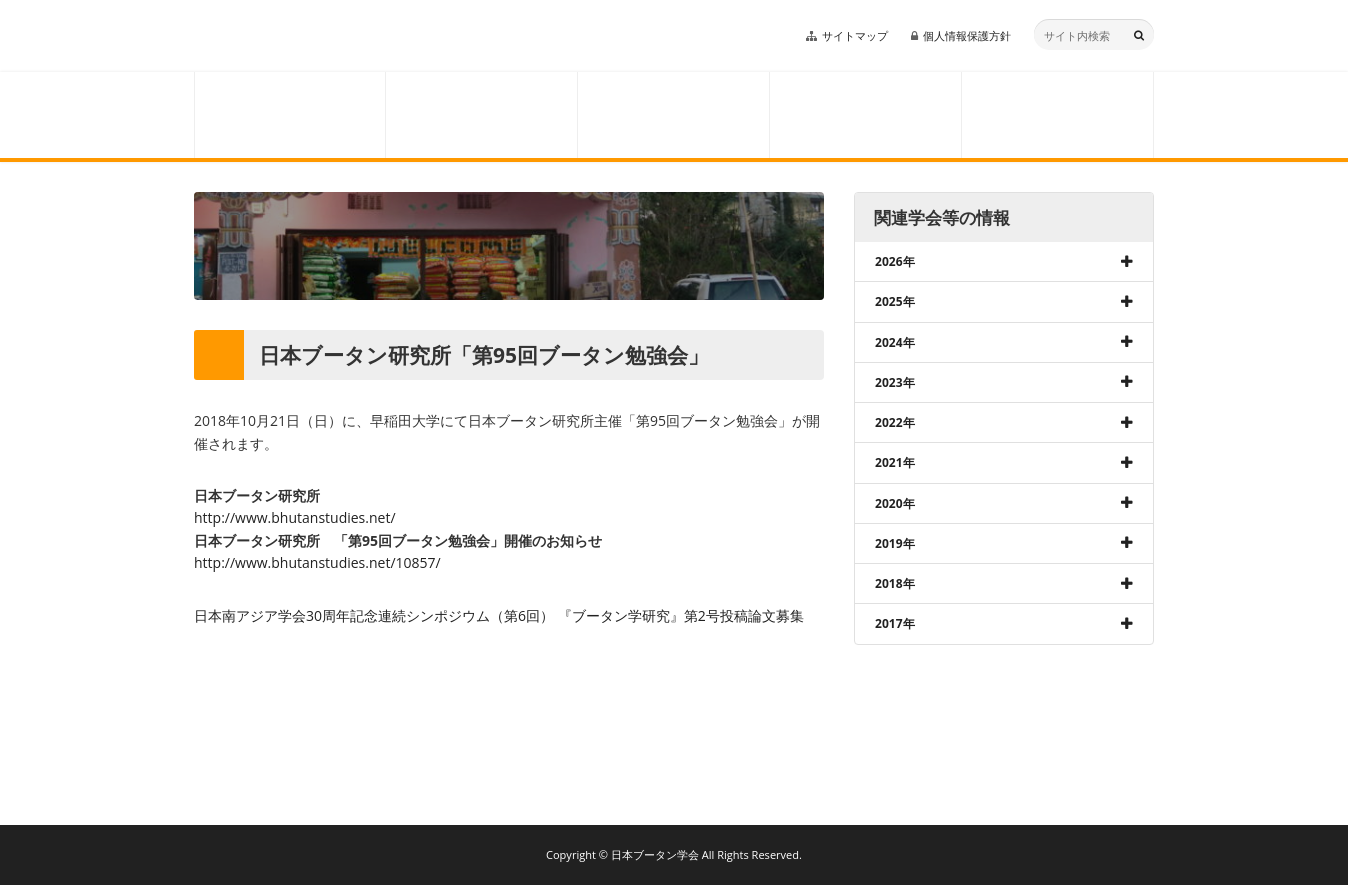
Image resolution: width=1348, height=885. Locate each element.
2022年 (895, 422)
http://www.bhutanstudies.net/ (295, 517)
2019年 (895, 543)
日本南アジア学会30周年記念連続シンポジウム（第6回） (374, 615)
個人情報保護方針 (967, 35)
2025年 (895, 301)
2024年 (895, 342)
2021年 (895, 462)
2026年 (895, 261)
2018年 (895, 583)
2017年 (895, 623)
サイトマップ (855, 35)
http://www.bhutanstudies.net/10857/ (317, 562)
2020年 (895, 503)
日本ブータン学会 (332, 36)
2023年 (895, 382)
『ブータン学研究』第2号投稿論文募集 (681, 615)
